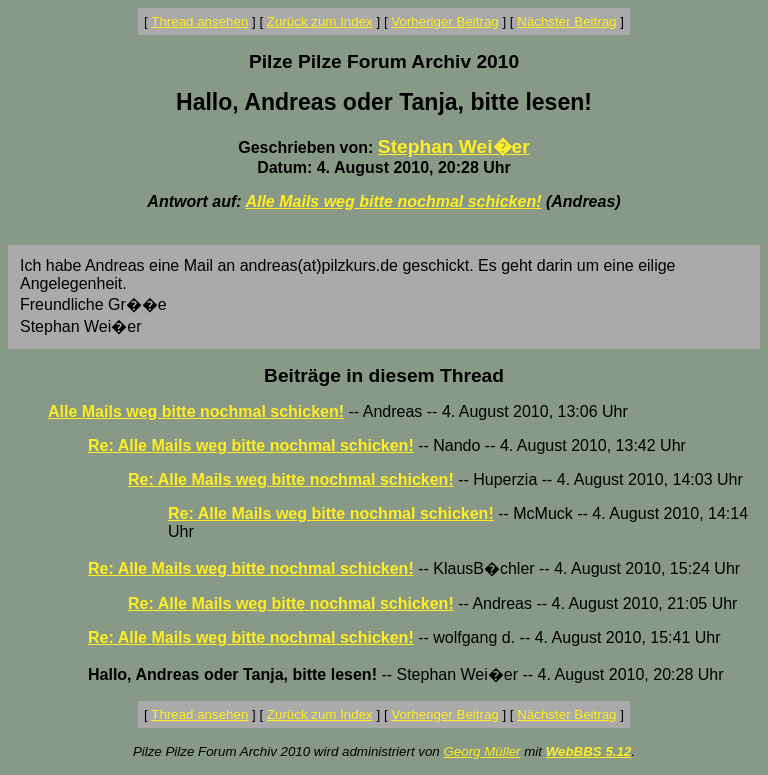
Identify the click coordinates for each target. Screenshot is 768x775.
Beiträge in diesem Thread (384, 375)
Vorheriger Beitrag (444, 21)
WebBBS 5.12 (589, 751)
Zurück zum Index (320, 21)
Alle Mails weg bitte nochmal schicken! (393, 201)
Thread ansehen (199, 21)
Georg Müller (481, 751)
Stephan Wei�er (454, 146)
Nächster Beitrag (566, 21)
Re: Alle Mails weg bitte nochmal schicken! (251, 445)
